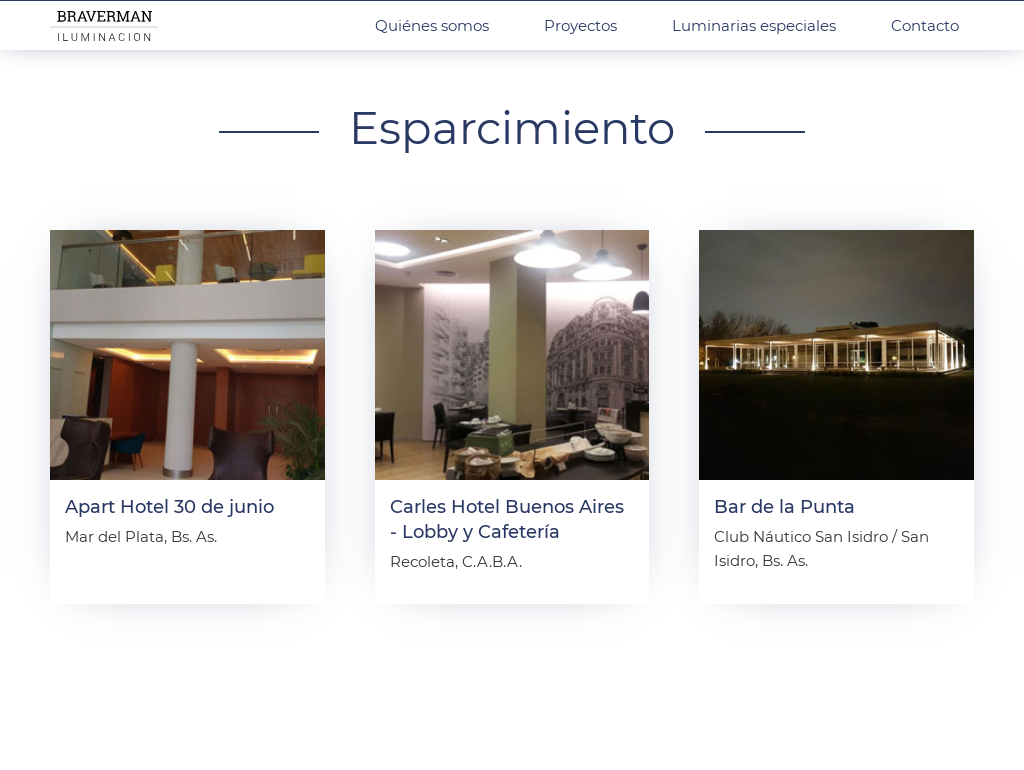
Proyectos (580, 25)
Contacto (925, 25)
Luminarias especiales (754, 25)
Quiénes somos (432, 25)
